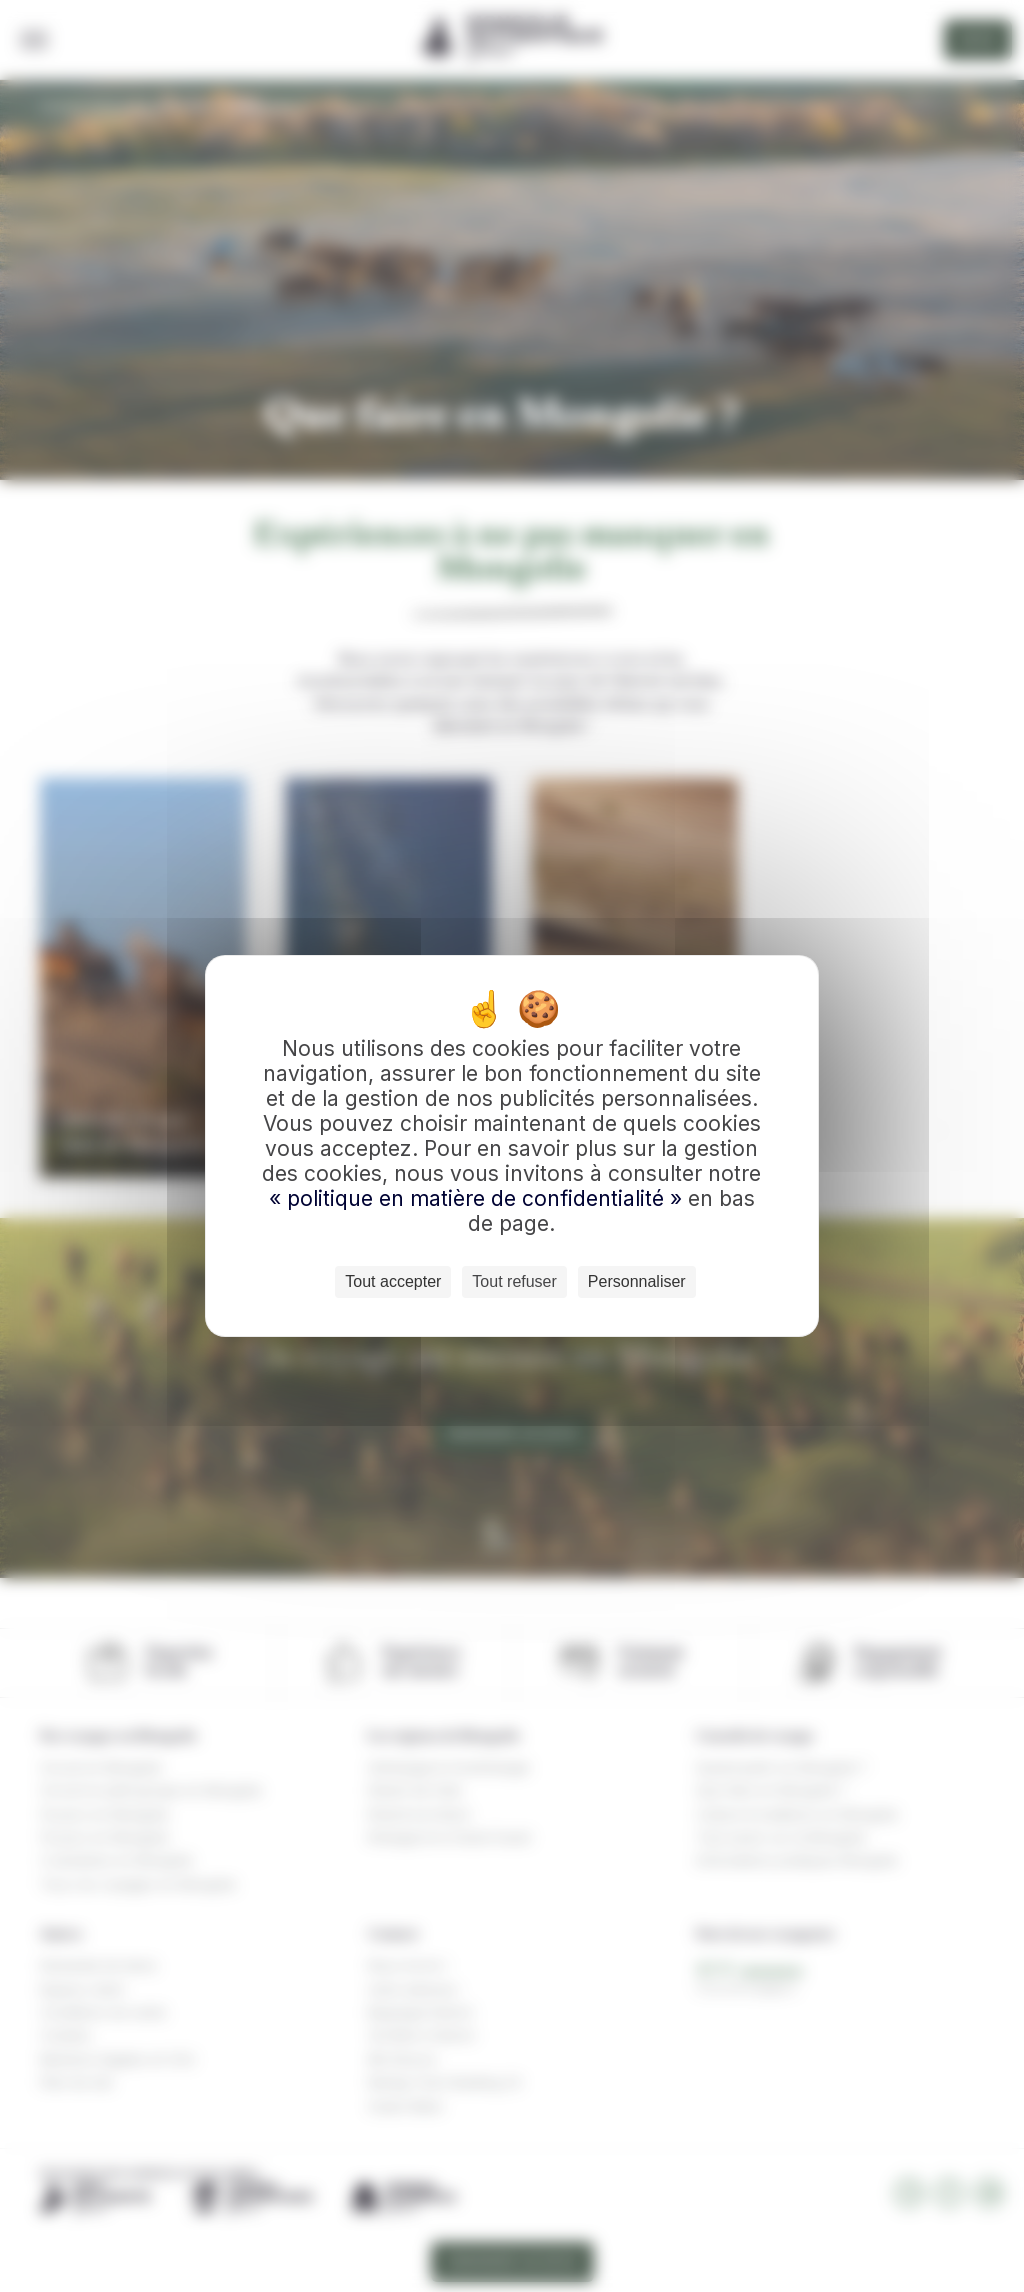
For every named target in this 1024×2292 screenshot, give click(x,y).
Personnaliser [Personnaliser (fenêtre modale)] (637, 1281)
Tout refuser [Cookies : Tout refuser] (514, 1281)
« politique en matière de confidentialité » (478, 1198)
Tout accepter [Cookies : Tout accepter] (393, 1281)
